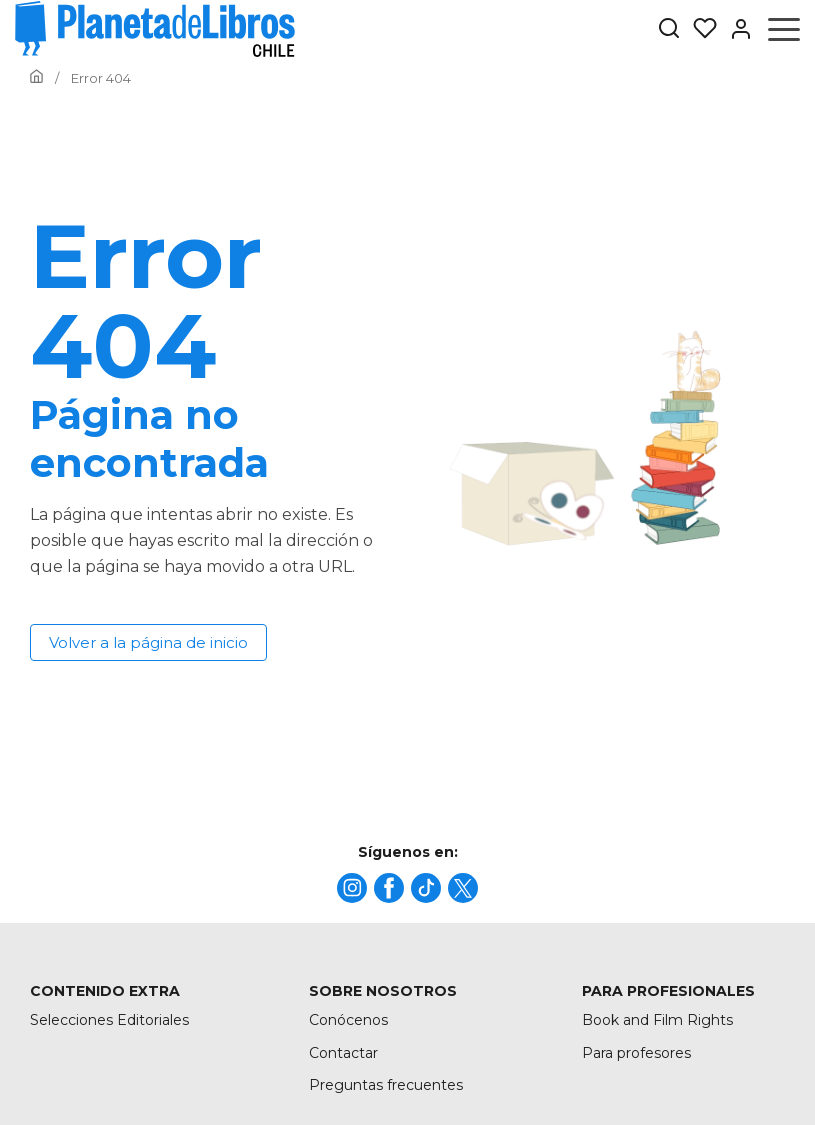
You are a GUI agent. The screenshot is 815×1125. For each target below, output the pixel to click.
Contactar (343, 1053)
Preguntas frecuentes (386, 1085)
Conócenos (348, 1020)
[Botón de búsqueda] (669, 29)
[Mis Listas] (699, 29)
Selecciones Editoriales (109, 1020)
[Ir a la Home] (36, 78)
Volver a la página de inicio (148, 642)
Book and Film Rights (657, 1020)
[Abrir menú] (784, 29)
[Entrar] (735, 29)
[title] (352, 888)
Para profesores (636, 1053)
